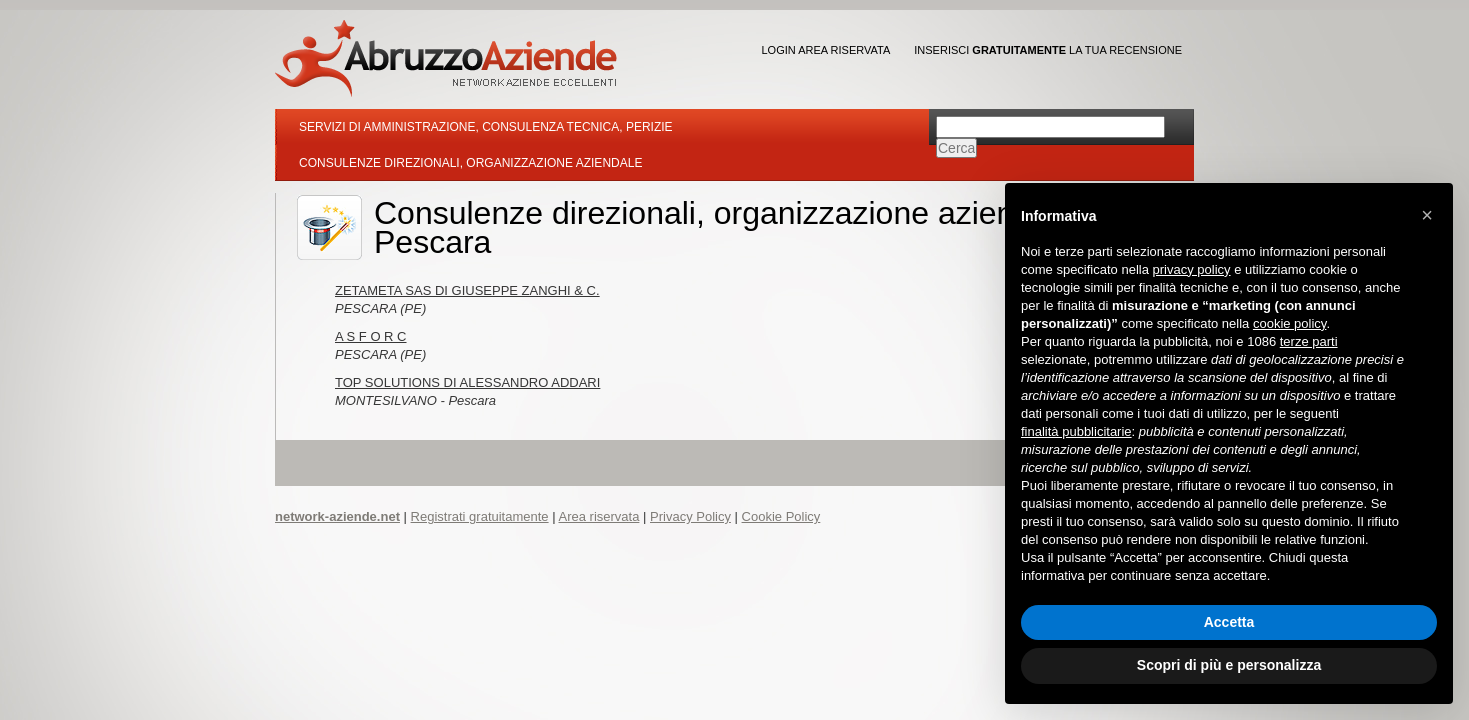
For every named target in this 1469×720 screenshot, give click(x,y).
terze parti (1309, 341)
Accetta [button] (1229, 622)
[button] (1427, 215)
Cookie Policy (781, 516)
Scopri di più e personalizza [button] (1229, 665)
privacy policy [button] (1192, 269)
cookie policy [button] (1289, 323)
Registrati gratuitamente (480, 516)
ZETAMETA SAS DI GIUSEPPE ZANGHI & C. (467, 290)
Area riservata (598, 516)
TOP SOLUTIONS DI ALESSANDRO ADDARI (467, 382)
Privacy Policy (690, 516)
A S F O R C (371, 336)
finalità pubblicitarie (1076, 431)
